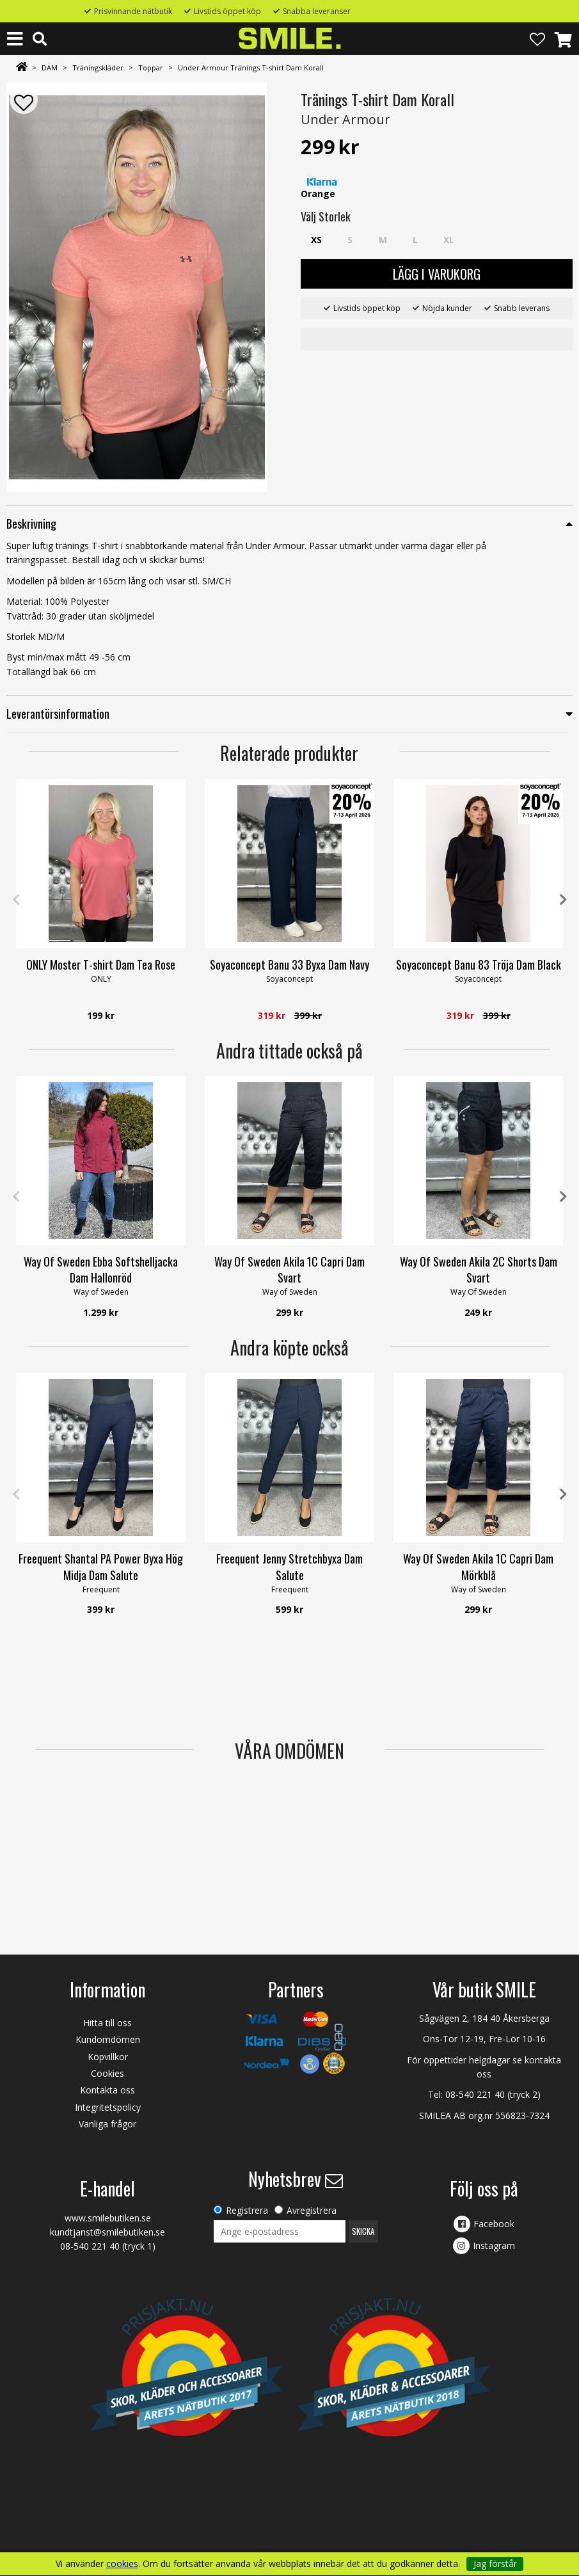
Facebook (493, 2224)
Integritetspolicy (108, 2107)
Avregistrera (312, 2210)
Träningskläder (97, 67)
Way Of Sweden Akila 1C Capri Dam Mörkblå (478, 1566)
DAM (50, 67)
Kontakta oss (107, 2090)
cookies (122, 2564)
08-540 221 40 (475, 2094)
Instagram (494, 2245)
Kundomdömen (107, 2039)
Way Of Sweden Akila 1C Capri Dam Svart (289, 1269)
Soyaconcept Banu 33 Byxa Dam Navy (289, 964)
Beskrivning (31, 523)
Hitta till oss (107, 2023)
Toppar (150, 67)
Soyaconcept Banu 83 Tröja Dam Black (478, 964)
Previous (16, 899)
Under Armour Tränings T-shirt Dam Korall (251, 67)
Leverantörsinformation (57, 713)
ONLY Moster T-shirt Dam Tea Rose (100, 964)
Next (563, 899)
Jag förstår (495, 2563)
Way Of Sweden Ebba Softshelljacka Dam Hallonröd (101, 1269)
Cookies (107, 2073)
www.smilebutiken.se (108, 2218)
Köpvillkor (108, 2057)
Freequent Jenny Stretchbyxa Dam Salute (289, 1566)
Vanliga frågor (107, 2124)
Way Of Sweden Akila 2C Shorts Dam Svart (478, 1269)
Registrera (247, 2210)
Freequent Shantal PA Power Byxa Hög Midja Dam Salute (101, 1566)
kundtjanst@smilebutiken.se (107, 2232)
